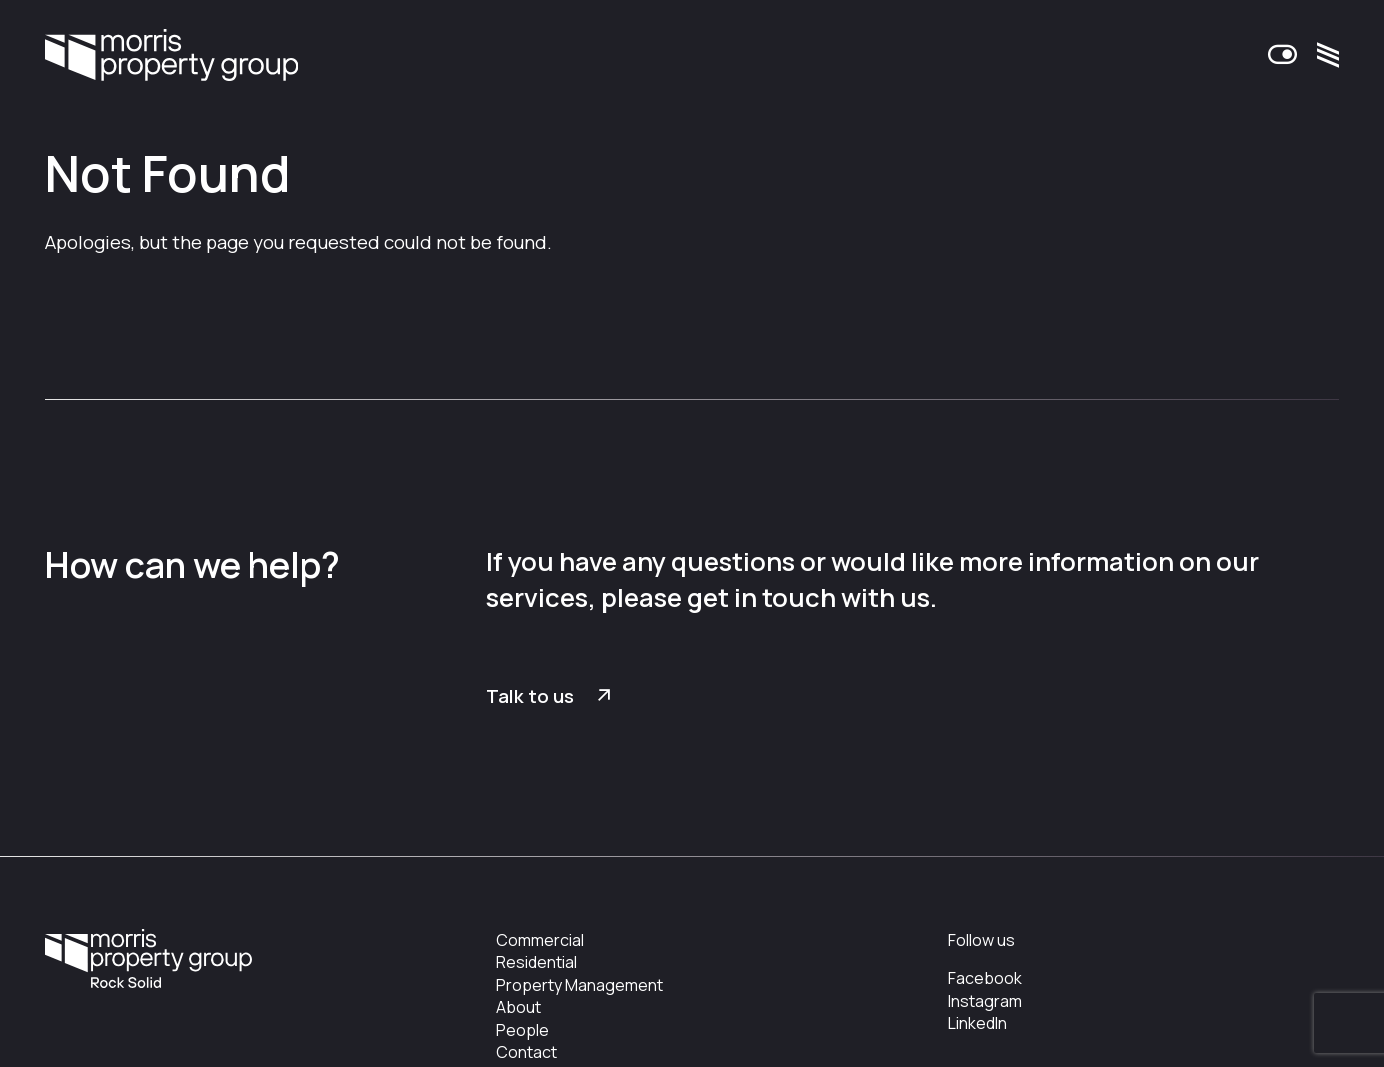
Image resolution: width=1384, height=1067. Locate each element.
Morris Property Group (171, 56)
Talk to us (530, 696)
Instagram (985, 1001)
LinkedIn (977, 1023)
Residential (536, 962)
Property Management (579, 985)
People (522, 1030)
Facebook (985, 978)
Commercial (540, 940)
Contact (526, 1052)
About (518, 1007)
